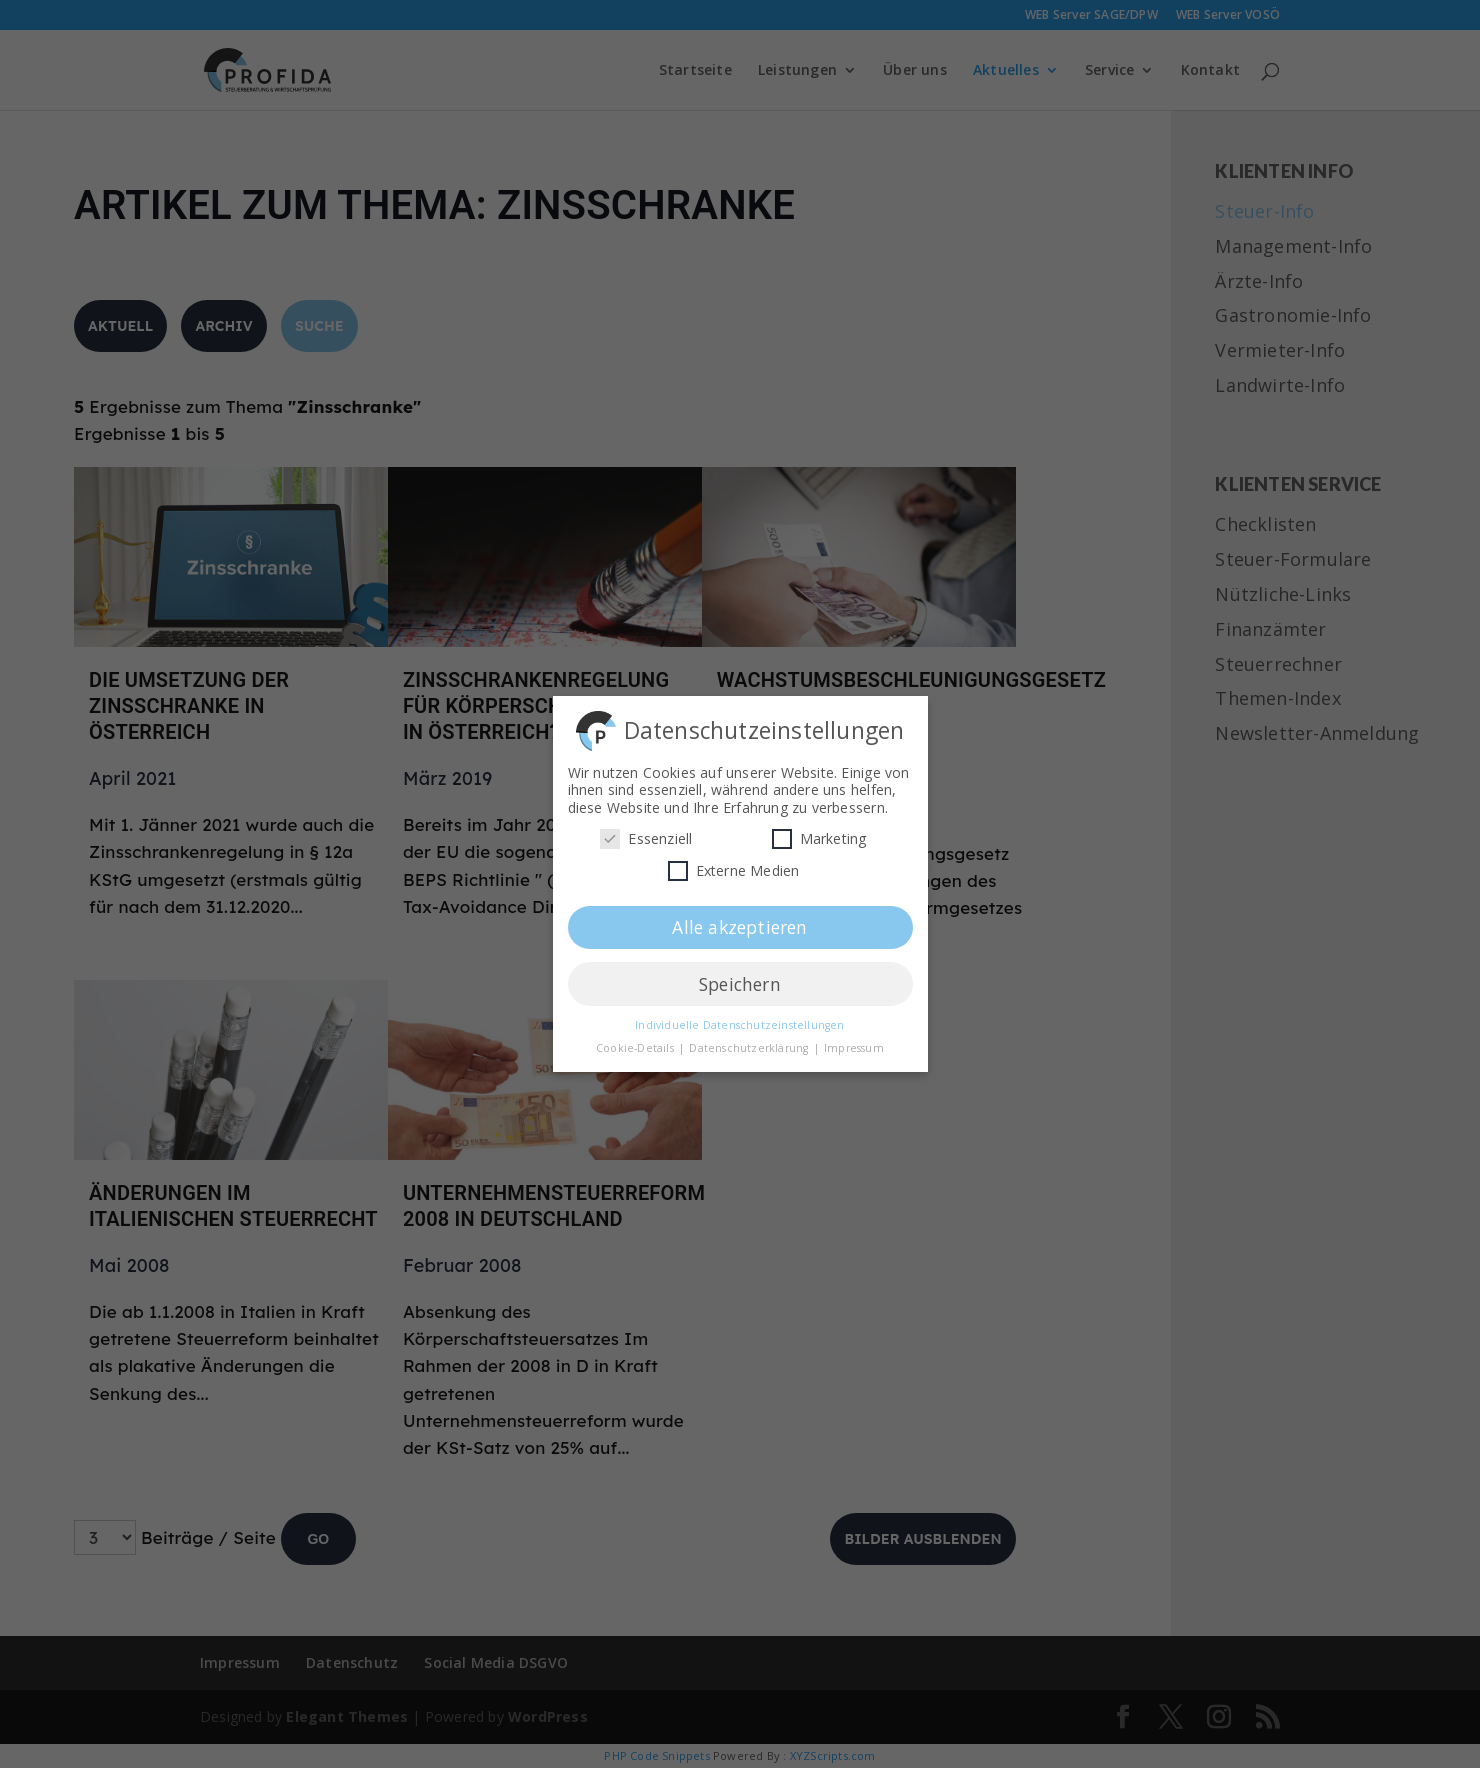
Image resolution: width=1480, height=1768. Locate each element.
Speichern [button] (740, 977)
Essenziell (646, 832)
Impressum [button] (854, 1042)
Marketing (819, 832)
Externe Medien (734, 864)
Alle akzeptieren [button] (739, 920)
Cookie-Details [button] (636, 1042)
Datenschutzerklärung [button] (750, 1042)
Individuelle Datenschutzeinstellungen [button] (739, 1019)
